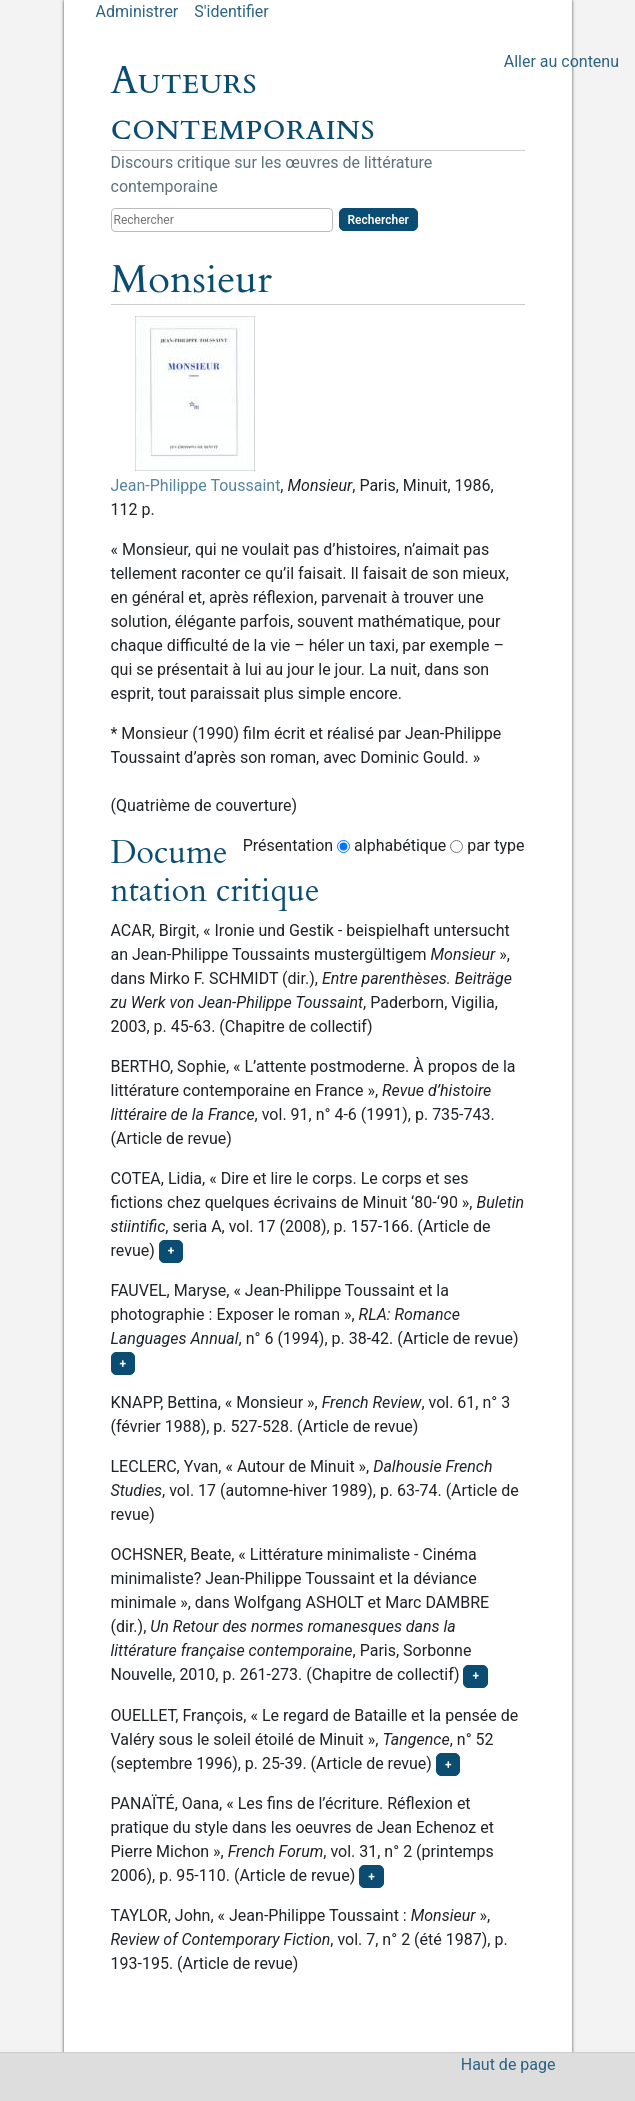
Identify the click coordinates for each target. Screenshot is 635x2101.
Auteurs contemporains (243, 104)
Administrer (137, 11)
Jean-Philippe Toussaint (196, 485)
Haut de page (508, 2064)
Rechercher (378, 220)
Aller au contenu (561, 61)
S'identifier (231, 11)
